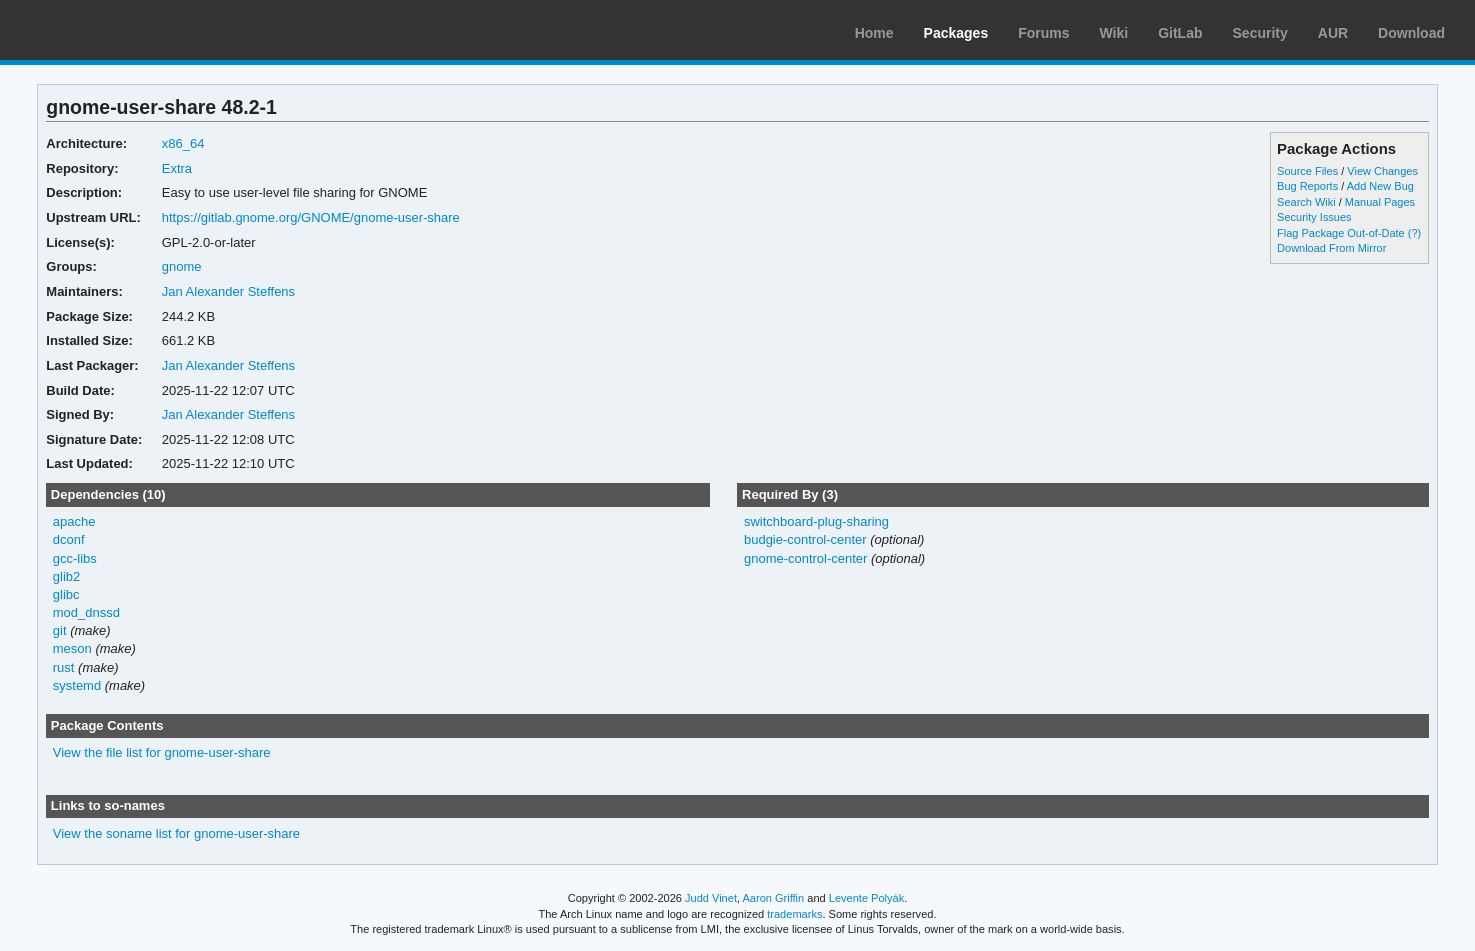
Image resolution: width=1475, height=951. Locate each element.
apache (74, 521)
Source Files (1307, 171)
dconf (69, 539)
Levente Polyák (866, 898)
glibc (66, 594)
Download (1411, 33)
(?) (1414, 233)
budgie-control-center (805, 539)
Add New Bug (1380, 186)
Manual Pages (1380, 202)
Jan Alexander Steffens (228, 291)
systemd (77, 685)
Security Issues (1314, 217)
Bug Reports (1307, 186)
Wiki (1114, 33)
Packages (956, 33)
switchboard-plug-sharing (816, 521)
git (60, 630)
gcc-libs (75, 558)
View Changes (1382, 171)
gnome (182, 266)
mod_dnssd (86, 612)
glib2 (66, 576)
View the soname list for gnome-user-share (176, 833)
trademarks (794, 914)
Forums (1043, 33)
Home (874, 33)
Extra (177, 168)
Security (1260, 33)
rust (64, 667)
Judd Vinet (711, 898)
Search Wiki (1306, 202)
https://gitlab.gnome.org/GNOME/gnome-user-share (311, 217)
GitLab (1180, 33)
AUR (1333, 33)
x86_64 (183, 143)
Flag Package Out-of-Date (1341, 233)
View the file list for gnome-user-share (162, 752)
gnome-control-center (805, 558)
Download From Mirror (1331, 248)
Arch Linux (110, 30)
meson (72, 648)
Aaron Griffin (773, 898)
